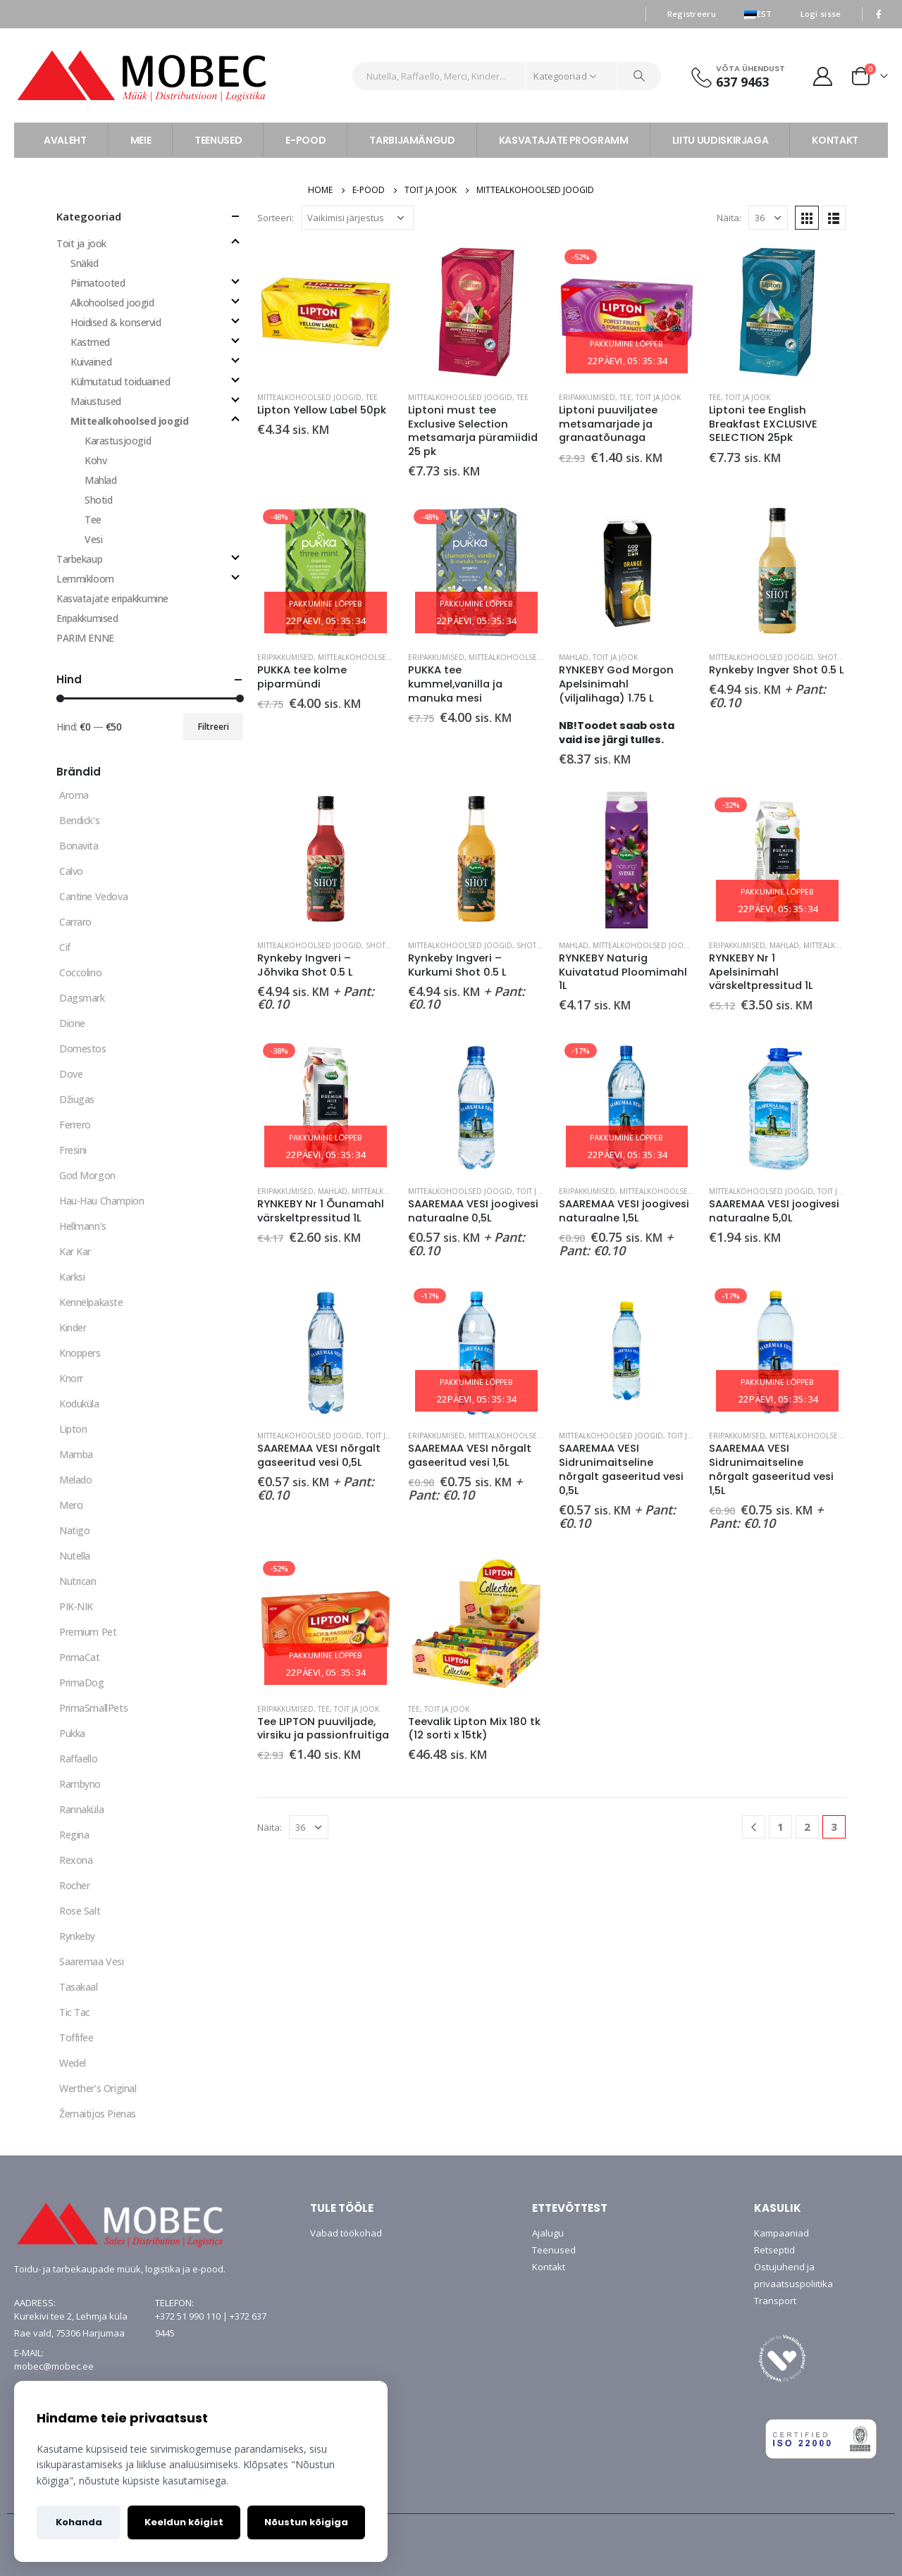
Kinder (72, 1327)
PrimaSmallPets (93, 1708)
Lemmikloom (85, 578)
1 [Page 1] (780, 1826)
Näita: (729, 217)
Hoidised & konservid (115, 322)
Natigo (74, 1530)
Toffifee (76, 2037)
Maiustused (95, 401)
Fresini (73, 1150)
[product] (325, 312)
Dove (70, 1074)
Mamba (76, 1454)
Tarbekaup (79, 559)
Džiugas (76, 1099)
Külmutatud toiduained (120, 381)
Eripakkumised (587, 397)
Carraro (75, 921)
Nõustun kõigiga (306, 2522)
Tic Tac (74, 2012)
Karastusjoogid (118, 440)
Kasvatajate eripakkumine (112, 598)
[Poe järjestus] (357, 218)
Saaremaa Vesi (91, 1961)
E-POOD (305, 140)
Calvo (71, 871)
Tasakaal (78, 1986)
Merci (71, 1505)
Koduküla (79, 1403)
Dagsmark (82, 997)
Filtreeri (213, 727)
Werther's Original (97, 2088)
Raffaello (78, 1758)
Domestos (82, 1048)
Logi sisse (821, 13)
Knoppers (80, 1352)
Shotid (831, 657)
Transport (775, 2300)
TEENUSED (218, 140)
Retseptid (774, 2250)
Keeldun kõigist (183, 2522)
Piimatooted (97, 283)
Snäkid (84, 263)
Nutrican (78, 1581)
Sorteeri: (275, 217)
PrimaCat (79, 1657)
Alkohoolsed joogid (112, 302)
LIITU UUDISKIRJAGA (720, 140)
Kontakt (548, 2266)
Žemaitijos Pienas (97, 2113)
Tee (372, 397)
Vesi (93, 539)
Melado (75, 1479)
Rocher (74, 1885)
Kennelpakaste (91, 1302)
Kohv (95, 460)
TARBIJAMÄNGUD (412, 140)
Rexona (75, 1860)
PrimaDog (81, 1682)
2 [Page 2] (807, 1826)
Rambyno (80, 1784)
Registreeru (691, 13)
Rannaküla (81, 1809)
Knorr (71, 1378)
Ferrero (75, 1124)
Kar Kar (75, 1251)
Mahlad (573, 657)
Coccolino (80, 972)
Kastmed (90, 342)
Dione (72, 1023)
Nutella (74, 1555)
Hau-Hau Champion (101, 1200)
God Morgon (87, 1175)
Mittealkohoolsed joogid (309, 397)
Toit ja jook (658, 397)
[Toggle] (235, 241)
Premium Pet (87, 1631)
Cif (64, 947)
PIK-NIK (76, 1606)
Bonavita (79, 845)
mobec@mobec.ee (54, 2366)
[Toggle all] (235, 216)
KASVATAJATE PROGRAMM (564, 140)
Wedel (72, 2063)
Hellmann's (82, 1226)
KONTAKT (835, 140)
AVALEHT (65, 140)
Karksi (72, 1276)
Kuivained (90, 361)
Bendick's (79, 820)
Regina (74, 1834)
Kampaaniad (781, 2233)
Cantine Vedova (93, 896)
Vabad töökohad (346, 2233)
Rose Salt (79, 1910)
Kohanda (79, 2522)
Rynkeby (77, 1936)
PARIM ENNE (85, 638)
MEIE (141, 140)
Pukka (72, 1733)
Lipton (73, 1429)
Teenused (554, 2250)
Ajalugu (548, 2233)
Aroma (74, 795)
